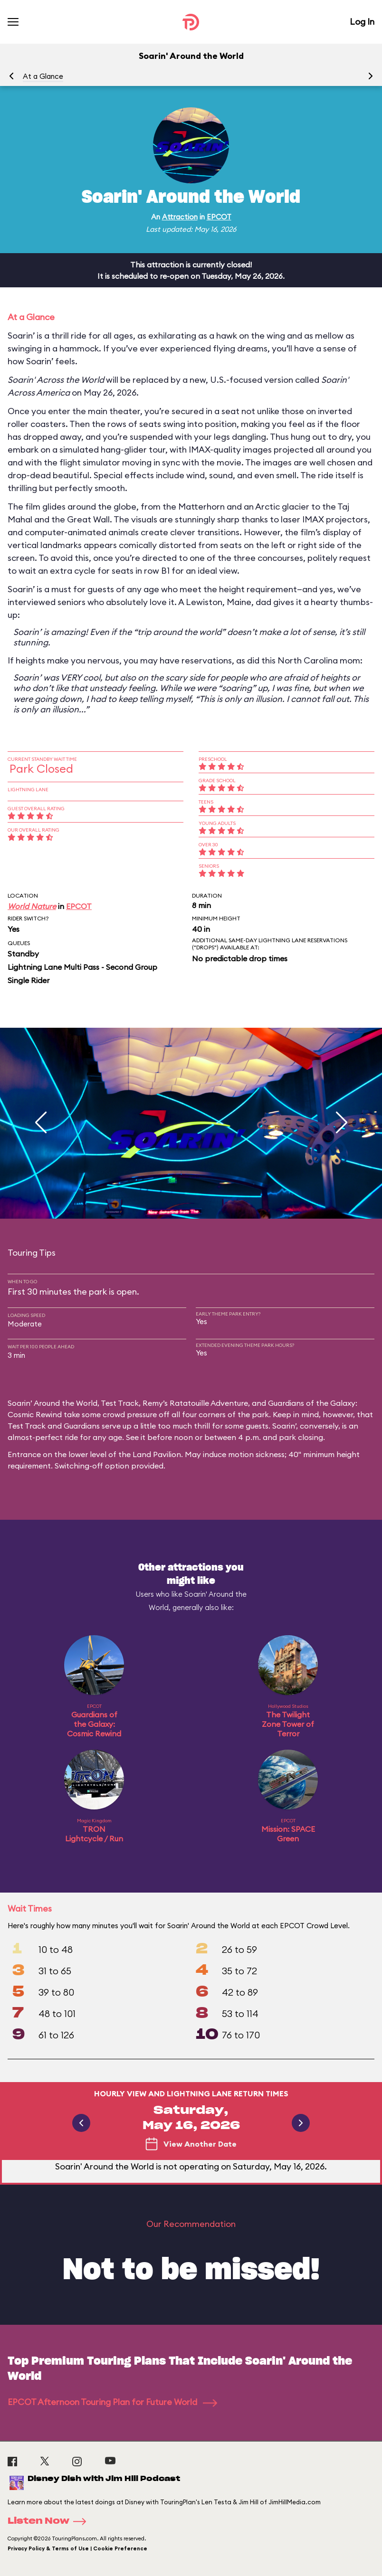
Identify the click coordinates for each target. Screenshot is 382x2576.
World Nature (32, 906)
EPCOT (219, 216)
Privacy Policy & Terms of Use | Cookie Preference (77, 2548)
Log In (362, 21)
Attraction (180, 216)
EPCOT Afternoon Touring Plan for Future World (112, 2401)
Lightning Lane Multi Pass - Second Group (82, 967)
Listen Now (50, 2521)
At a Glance (43, 76)
